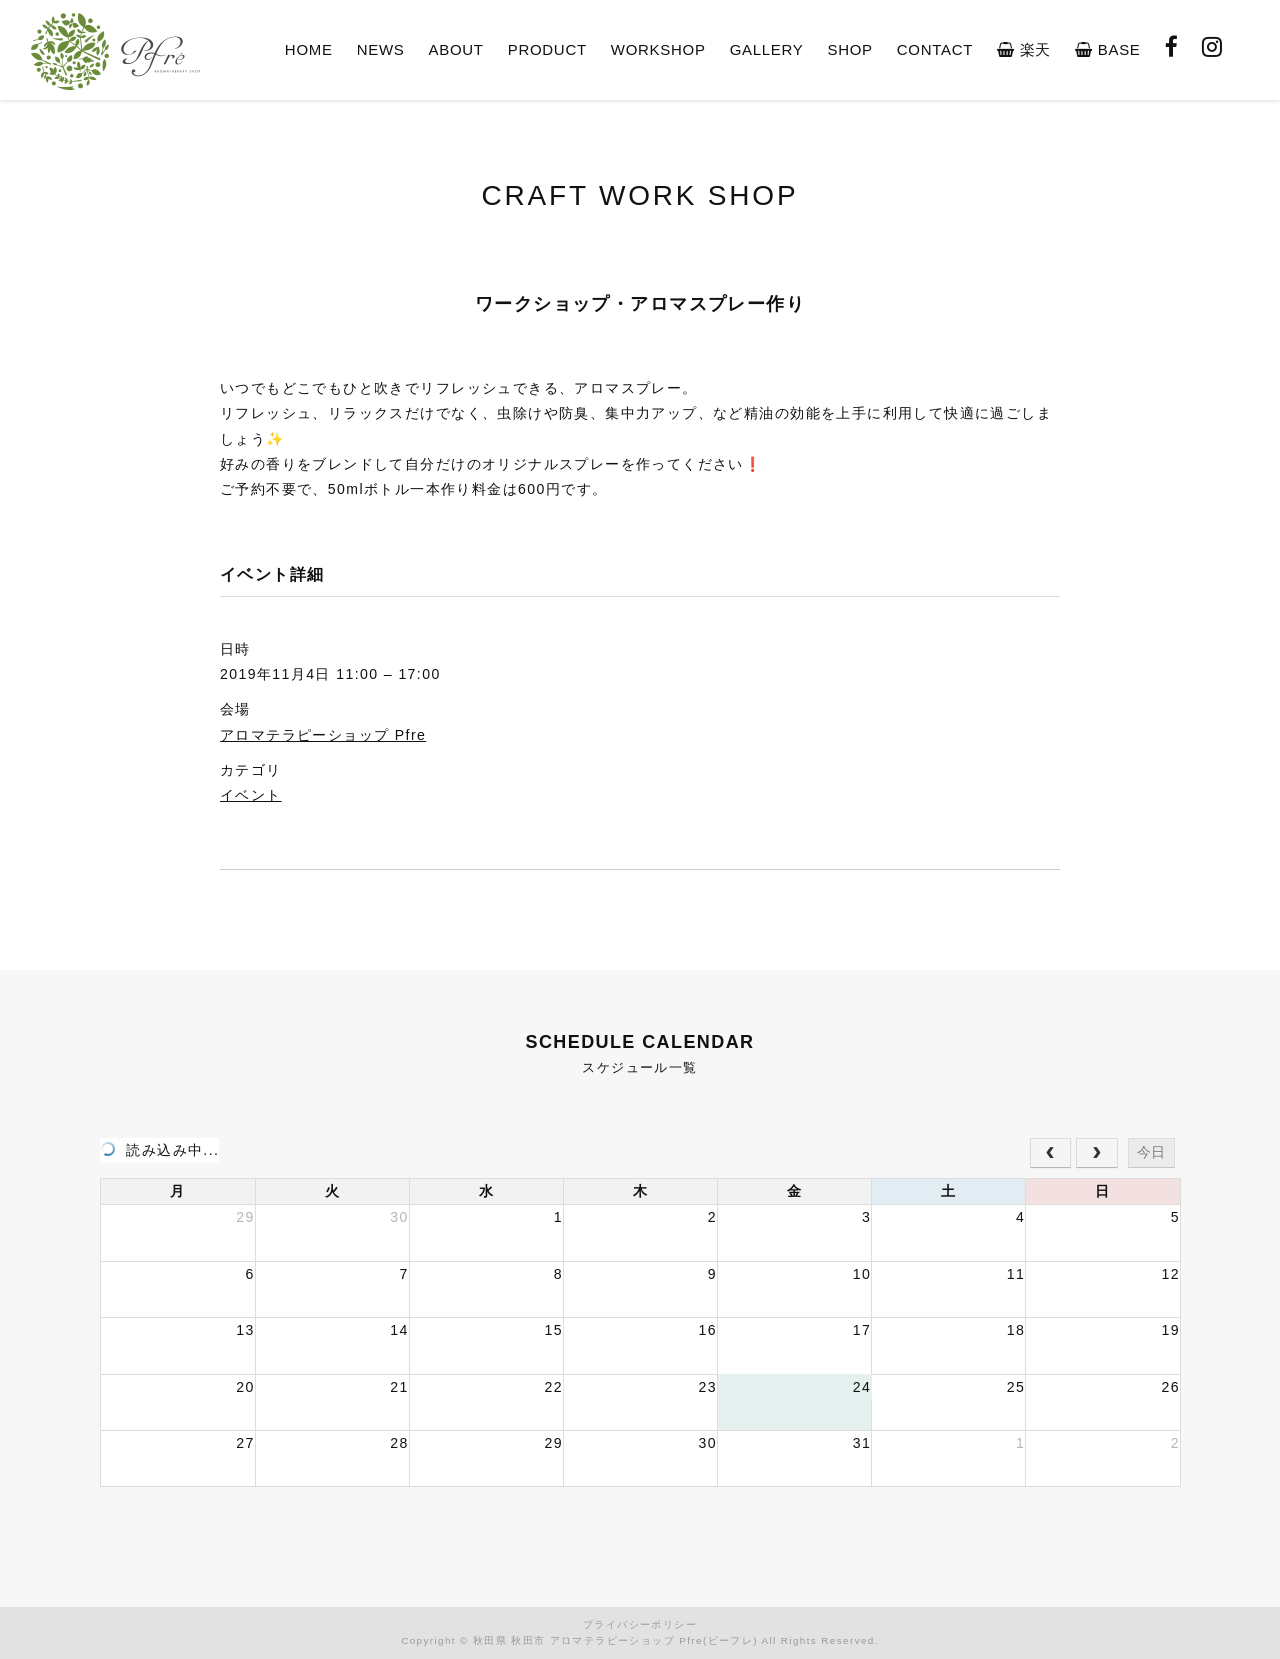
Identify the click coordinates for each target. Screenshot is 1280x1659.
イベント (251, 795)
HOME (309, 49)
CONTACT (935, 49)
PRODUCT (547, 49)
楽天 (1024, 49)
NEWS (381, 49)
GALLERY (767, 49)
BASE (1107, 49)
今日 (1151, 1152)
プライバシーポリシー (640, 1624)
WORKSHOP (658, 49)
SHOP (849, 49)
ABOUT (456, 49)
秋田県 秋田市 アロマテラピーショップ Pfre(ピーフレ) (615, 1640)
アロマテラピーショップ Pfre (323, 735)
